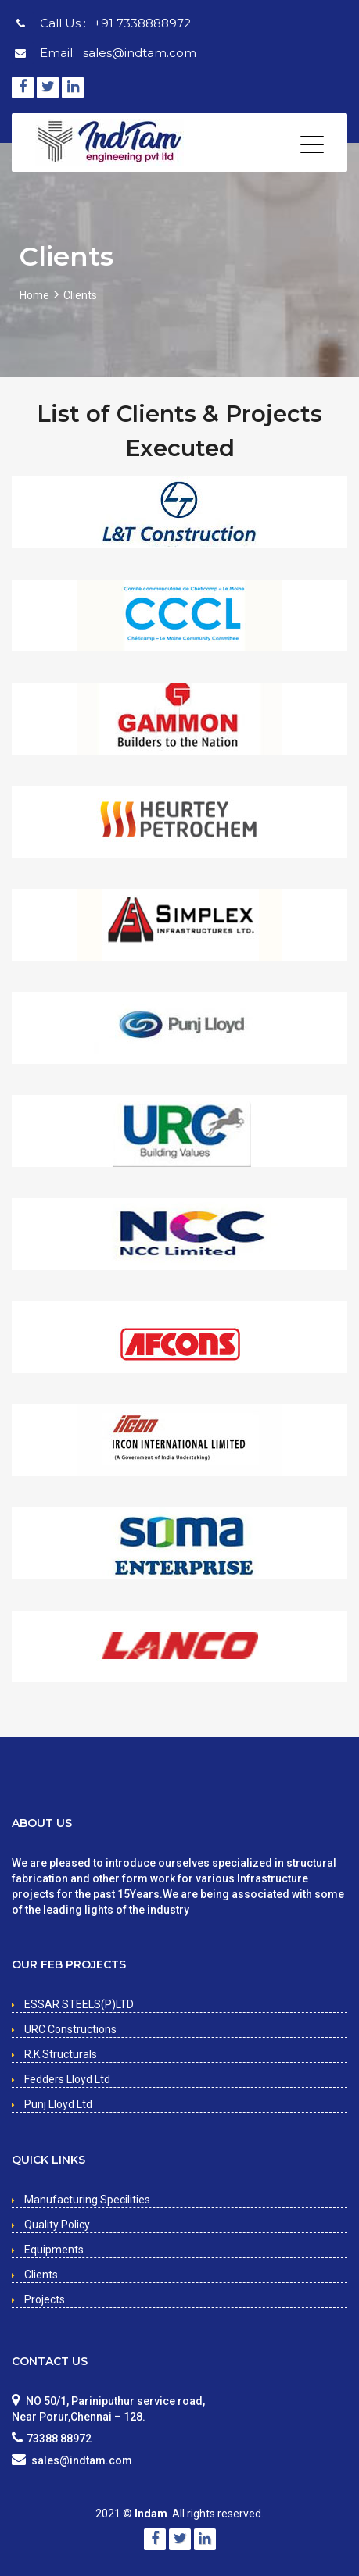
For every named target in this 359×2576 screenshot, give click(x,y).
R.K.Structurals (60, 2054)
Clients (41, 2274)
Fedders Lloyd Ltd (67, 2079)
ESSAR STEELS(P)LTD (79, 2004)
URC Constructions (70, 2029)
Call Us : (115, 23)
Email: (118, 52)
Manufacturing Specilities (87, 2199)
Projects (44, 2299)
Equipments (54, 2249)
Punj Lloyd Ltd (58, 2104)
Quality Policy (57, 2224)
